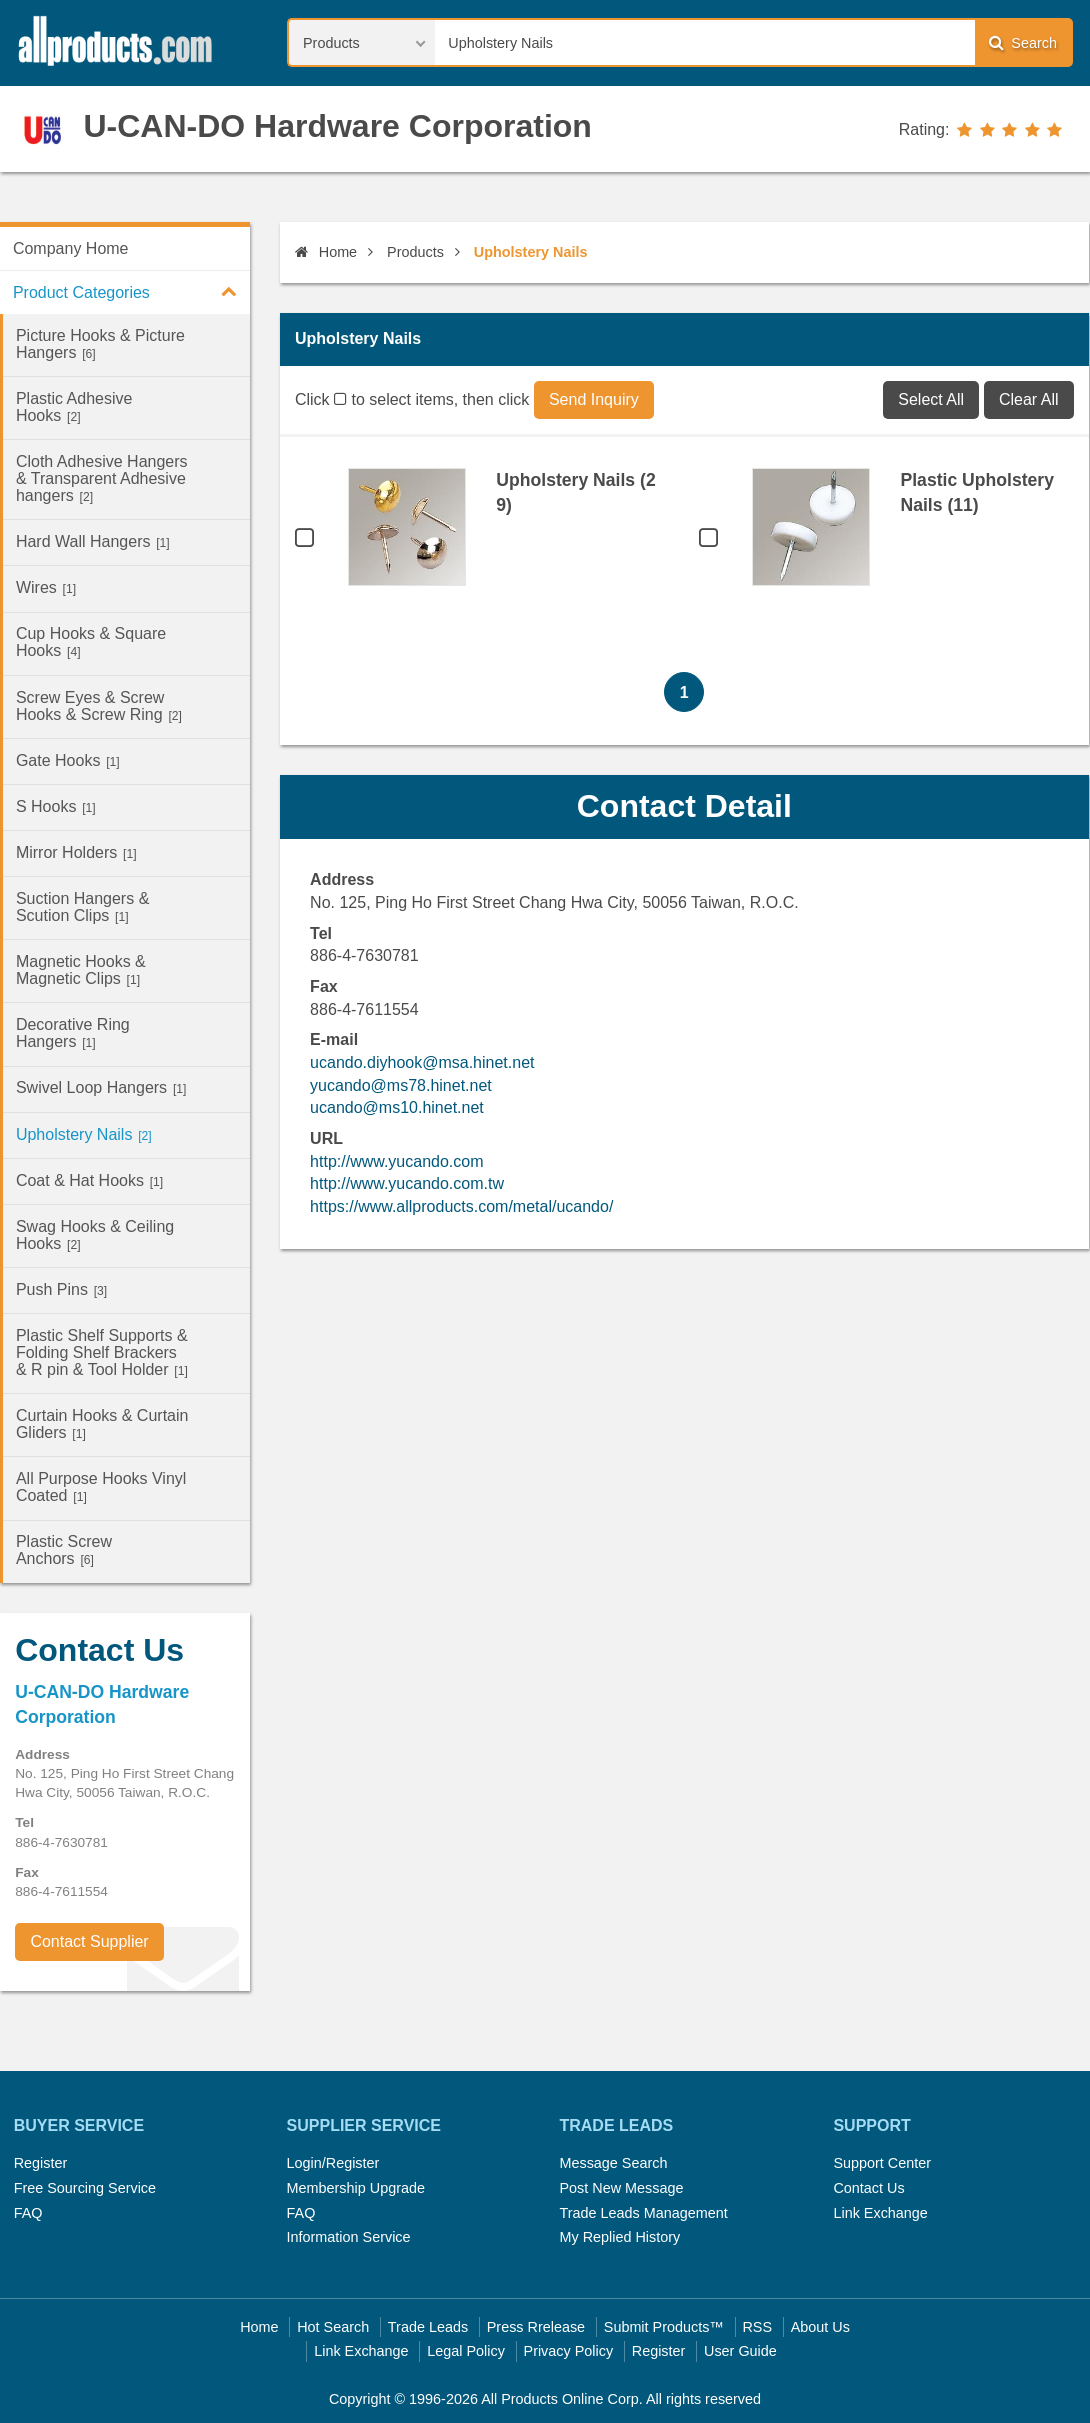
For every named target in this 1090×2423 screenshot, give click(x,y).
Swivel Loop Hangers (101, 1087)
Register (41, 2163)
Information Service (349, 2237)
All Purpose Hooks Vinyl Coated (101, 1487)
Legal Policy (466, 2351)
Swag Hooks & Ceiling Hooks (95, 1235)
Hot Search (333, 2327)
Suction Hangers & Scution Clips (82, 907)
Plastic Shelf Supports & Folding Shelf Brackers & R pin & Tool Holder (102, 1352)
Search (1023, 42)
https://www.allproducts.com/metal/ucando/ (461, 1206)
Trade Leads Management (643, 2213)
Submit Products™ (664, 2327)
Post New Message (621, 2188)
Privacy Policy (569, 2351)
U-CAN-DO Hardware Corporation (337, 126)
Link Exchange (880, 2213)
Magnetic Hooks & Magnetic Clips (81, 970)
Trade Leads (428, 2327)
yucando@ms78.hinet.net (401, 1085)
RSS (757, 2327)
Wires (46, 587)
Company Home (71, 248)
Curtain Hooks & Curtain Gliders (102, 1424)
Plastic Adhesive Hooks (74, 407)
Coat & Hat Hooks (89, 1180)
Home (326, 252)
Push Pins (61, 1289)
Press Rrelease (536, 2327)
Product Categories (131, 291)
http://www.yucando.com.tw (407, 1183)
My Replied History (619, 2237)
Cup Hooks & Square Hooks (91, 642)
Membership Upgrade (356, 2188)
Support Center (882, 2163)
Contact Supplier (89, 1941)
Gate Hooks (68, 760)
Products (415, 252)
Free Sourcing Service (85, 2188)
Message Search (613, 2163)
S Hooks (56, 806)
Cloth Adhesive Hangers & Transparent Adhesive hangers (102, 478)
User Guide (740, 2351)
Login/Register (333, 2163)
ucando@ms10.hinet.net (397, 1107)
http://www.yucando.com (396, 1161)
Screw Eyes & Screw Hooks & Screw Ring (99, 706)
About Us (820, 2327)
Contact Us (868, 2188)
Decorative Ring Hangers (73, 1033)
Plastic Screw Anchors (64, 1550)
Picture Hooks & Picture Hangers (100, 344)
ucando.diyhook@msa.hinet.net (422, 1062)
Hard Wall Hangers (93, 541)
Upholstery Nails (84, 1134)
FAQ (28, 2213)
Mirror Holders (76, 852)
